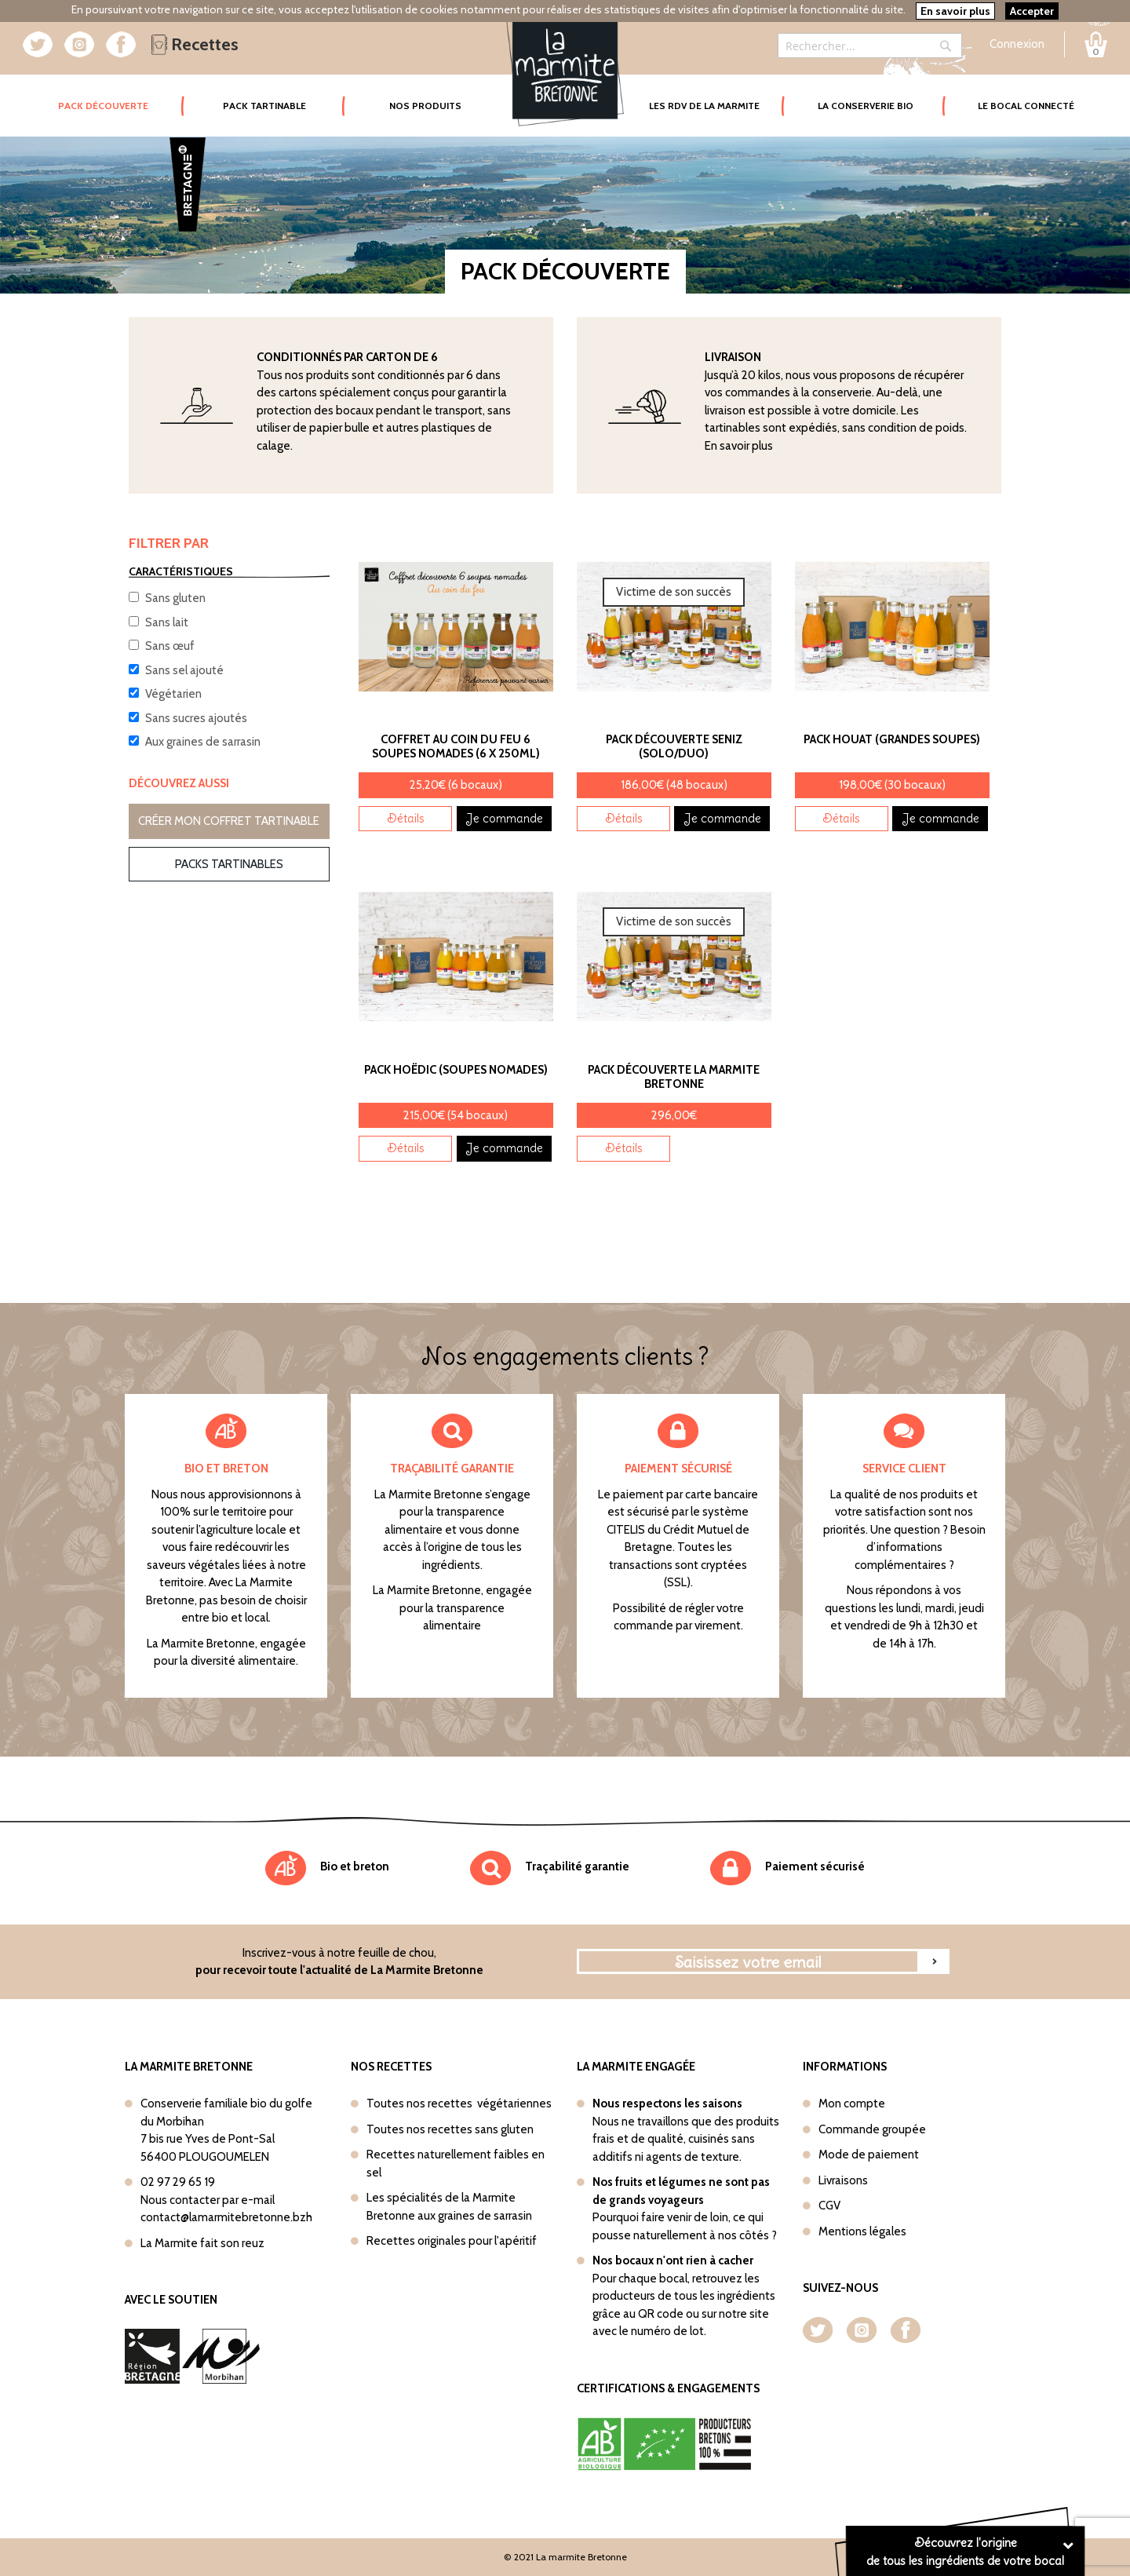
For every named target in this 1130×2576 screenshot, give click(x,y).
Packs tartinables (229, 864)
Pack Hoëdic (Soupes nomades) (456, 1070)
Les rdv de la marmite (704, 105)
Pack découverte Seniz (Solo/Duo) (674, 746)
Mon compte (851, 2103)
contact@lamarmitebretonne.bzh (226, 2217)
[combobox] (870, 45)
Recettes (195, 44)
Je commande (504, 818)
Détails (406, 818)
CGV (829, 2205)
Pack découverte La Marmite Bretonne (674, 1077)
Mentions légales (862, 2231)
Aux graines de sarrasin (203, 742)
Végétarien (173, 694)
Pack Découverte (121, 94)
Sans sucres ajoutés (196, 718)
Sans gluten (175, 598)
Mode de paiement (868, 2154)
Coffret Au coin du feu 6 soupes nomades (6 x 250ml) (456, 746)
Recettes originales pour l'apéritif (451, 2241)
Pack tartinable (264, 105)
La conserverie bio (865, 105)
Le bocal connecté (1026, 105)
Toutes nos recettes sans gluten (450, 2129)
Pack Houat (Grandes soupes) (892, 739)
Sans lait (166, 622)
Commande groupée (872, 2129)
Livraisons (843, 2180)
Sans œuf (170, 646)
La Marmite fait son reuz (202, 2243)
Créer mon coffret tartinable (228, 821)
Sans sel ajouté (184, 670)
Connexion (1017, 44)
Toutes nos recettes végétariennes (459, 2103)
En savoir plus (739, 446)
